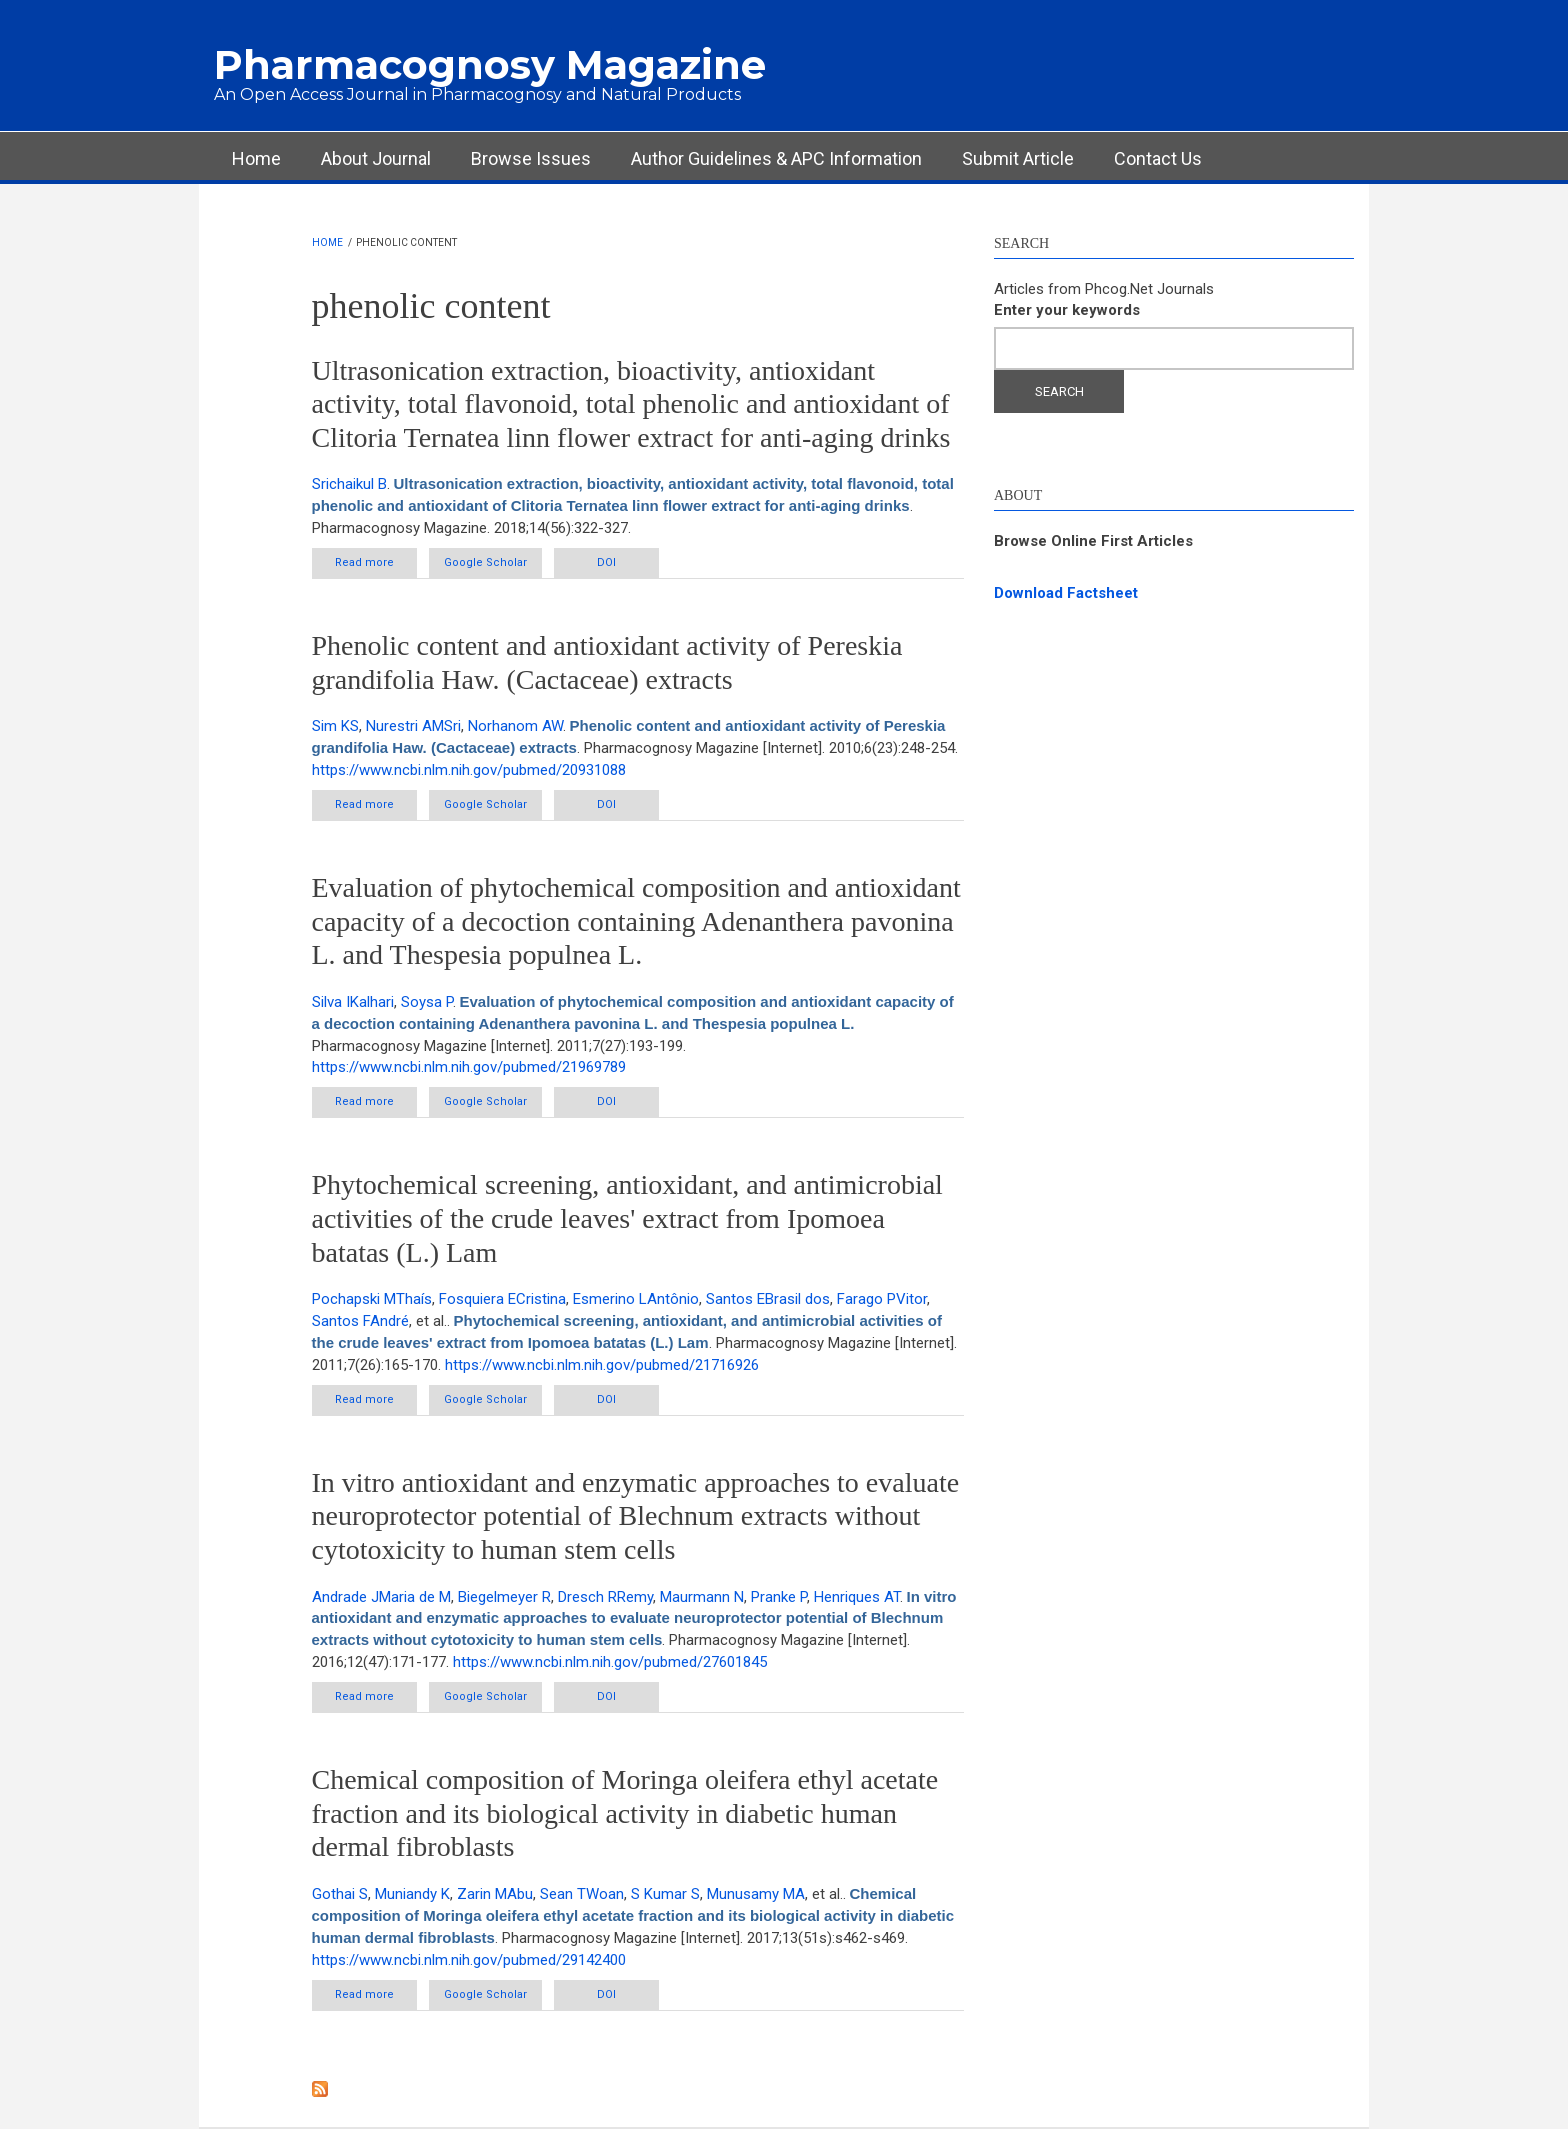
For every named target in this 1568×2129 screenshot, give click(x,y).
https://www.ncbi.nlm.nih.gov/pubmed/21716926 (602, 1365)
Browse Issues (531, 158)
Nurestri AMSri (413, 726)
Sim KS (335, 726)
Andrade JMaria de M (381, 1597)
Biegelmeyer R (504, 1597)
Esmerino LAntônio (636, 1299)
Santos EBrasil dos (768, 1299)
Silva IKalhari (353, 1002)
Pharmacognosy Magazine (490, 64)
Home (256, 158)
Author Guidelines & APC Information (776, 158)
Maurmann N (702, 1597)
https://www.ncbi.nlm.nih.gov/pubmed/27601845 (610, 1662)
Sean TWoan (582, 1894)
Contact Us (1158, 158)
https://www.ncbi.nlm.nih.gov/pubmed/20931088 (469, 770)
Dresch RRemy (605, 1597)
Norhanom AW (515, 726)
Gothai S (340, 1894)
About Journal (376, 158)
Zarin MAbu (495, 1894)
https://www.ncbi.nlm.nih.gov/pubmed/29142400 (469, 1960)
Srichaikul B (349, 484)
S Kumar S (665, 1894)
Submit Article (1018, 158)
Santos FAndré (360, 1321)
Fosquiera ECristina (502, 1299)
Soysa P (427, 1002)
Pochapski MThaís (372, 1299)
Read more (376, 566)
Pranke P (779, 1597)
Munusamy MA (756, 1894)
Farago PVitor (882, 1299)
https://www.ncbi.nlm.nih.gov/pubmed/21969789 (469, 1067)
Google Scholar (485, 562)
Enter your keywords (1067, 310)
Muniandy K (412, 1894)
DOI (606, 562)
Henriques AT (857, 1597)
